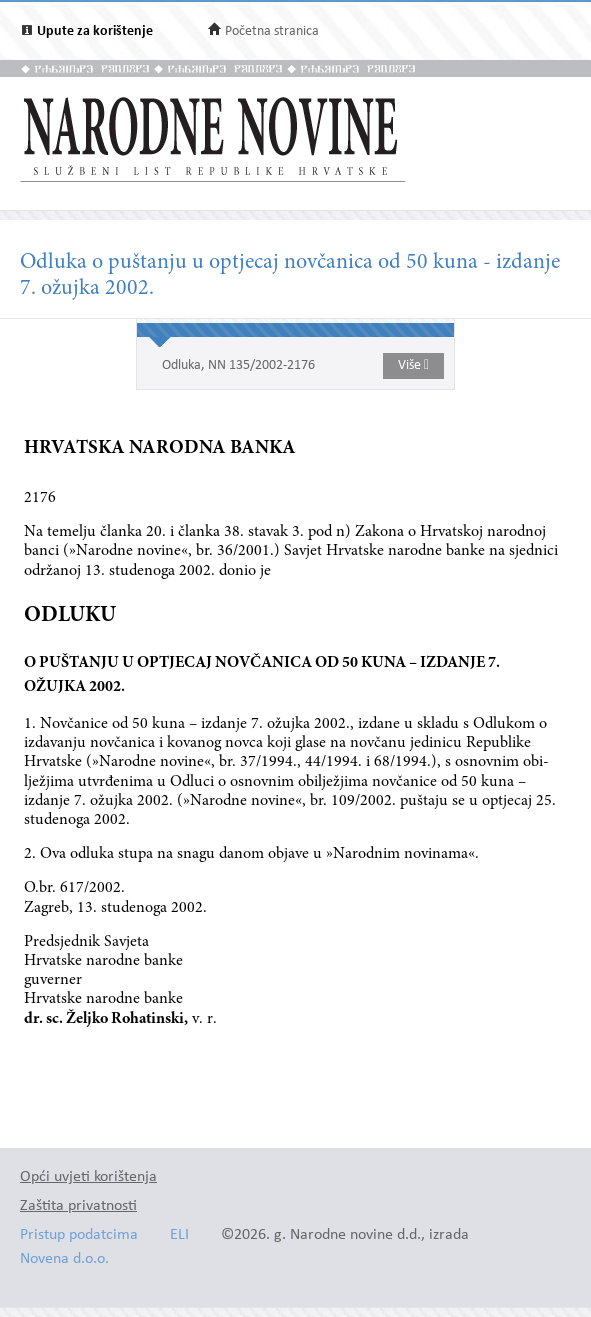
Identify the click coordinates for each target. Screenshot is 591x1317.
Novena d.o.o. (64, 1259)
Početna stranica (272, 31)
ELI (179, 1235)
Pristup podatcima (79, 1235)
